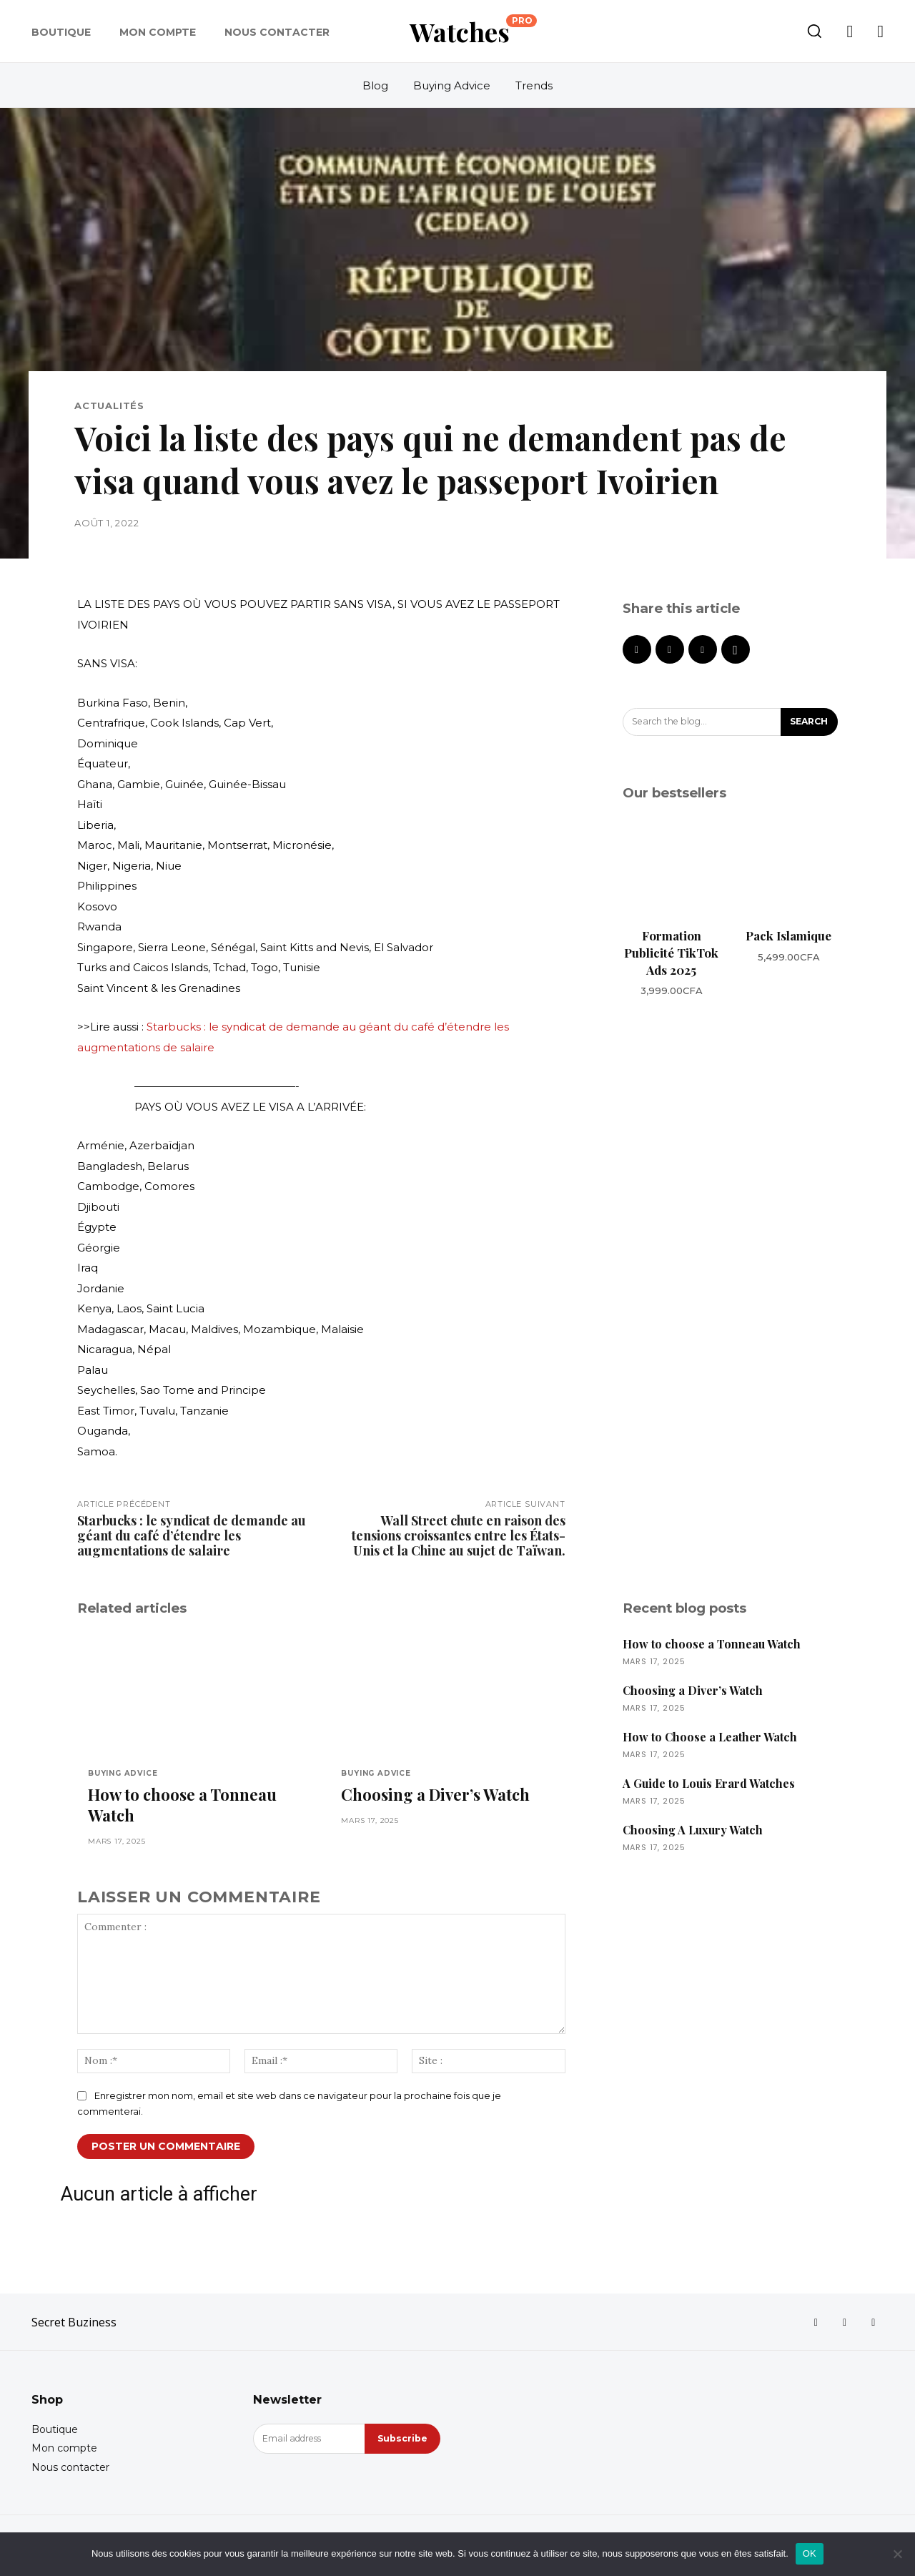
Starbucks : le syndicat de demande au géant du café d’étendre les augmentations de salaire (191, 1535)
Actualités (109, 406)
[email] (307, 2444)
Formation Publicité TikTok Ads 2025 (671, 953)
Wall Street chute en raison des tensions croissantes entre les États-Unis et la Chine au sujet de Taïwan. (458, 1535)
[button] (814, 30)
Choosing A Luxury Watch (693, 1829)
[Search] (806, 722)
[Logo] (473, 31)
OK (809, 2553)
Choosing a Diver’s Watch (435, 1796)
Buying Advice (122, 1773)
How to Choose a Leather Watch (710, 1736)
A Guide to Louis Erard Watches (709, 1783)
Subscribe (401, 2443)
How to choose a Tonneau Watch (182, 1807)
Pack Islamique (788, 936)
